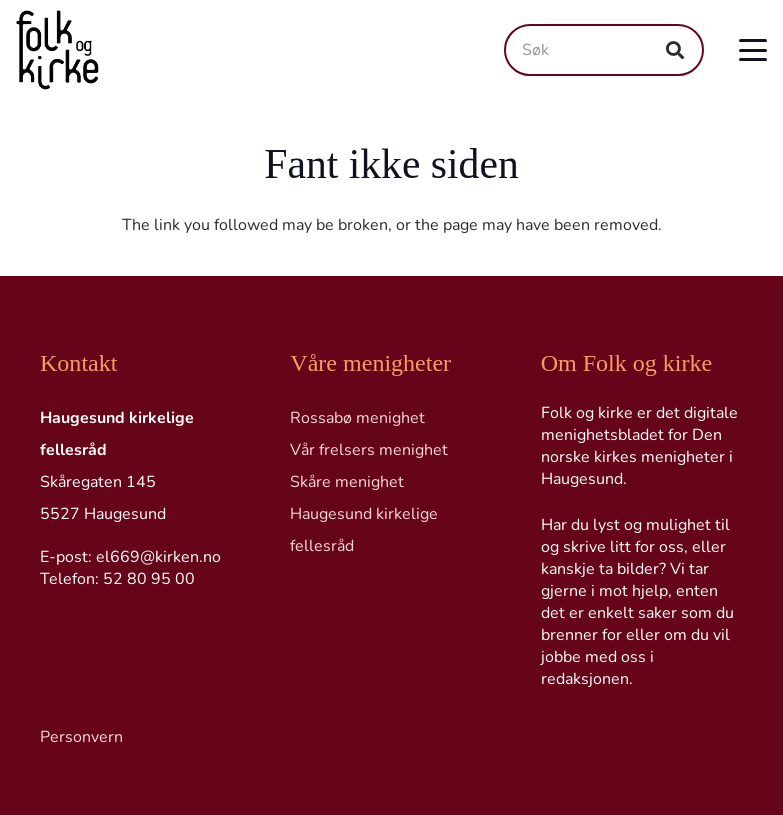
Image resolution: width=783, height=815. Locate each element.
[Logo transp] (57, 50)
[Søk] (604, 50)
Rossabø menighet (357, 418)
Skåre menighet (347, 482)
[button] (753, 50)
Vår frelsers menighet (369, 450)
